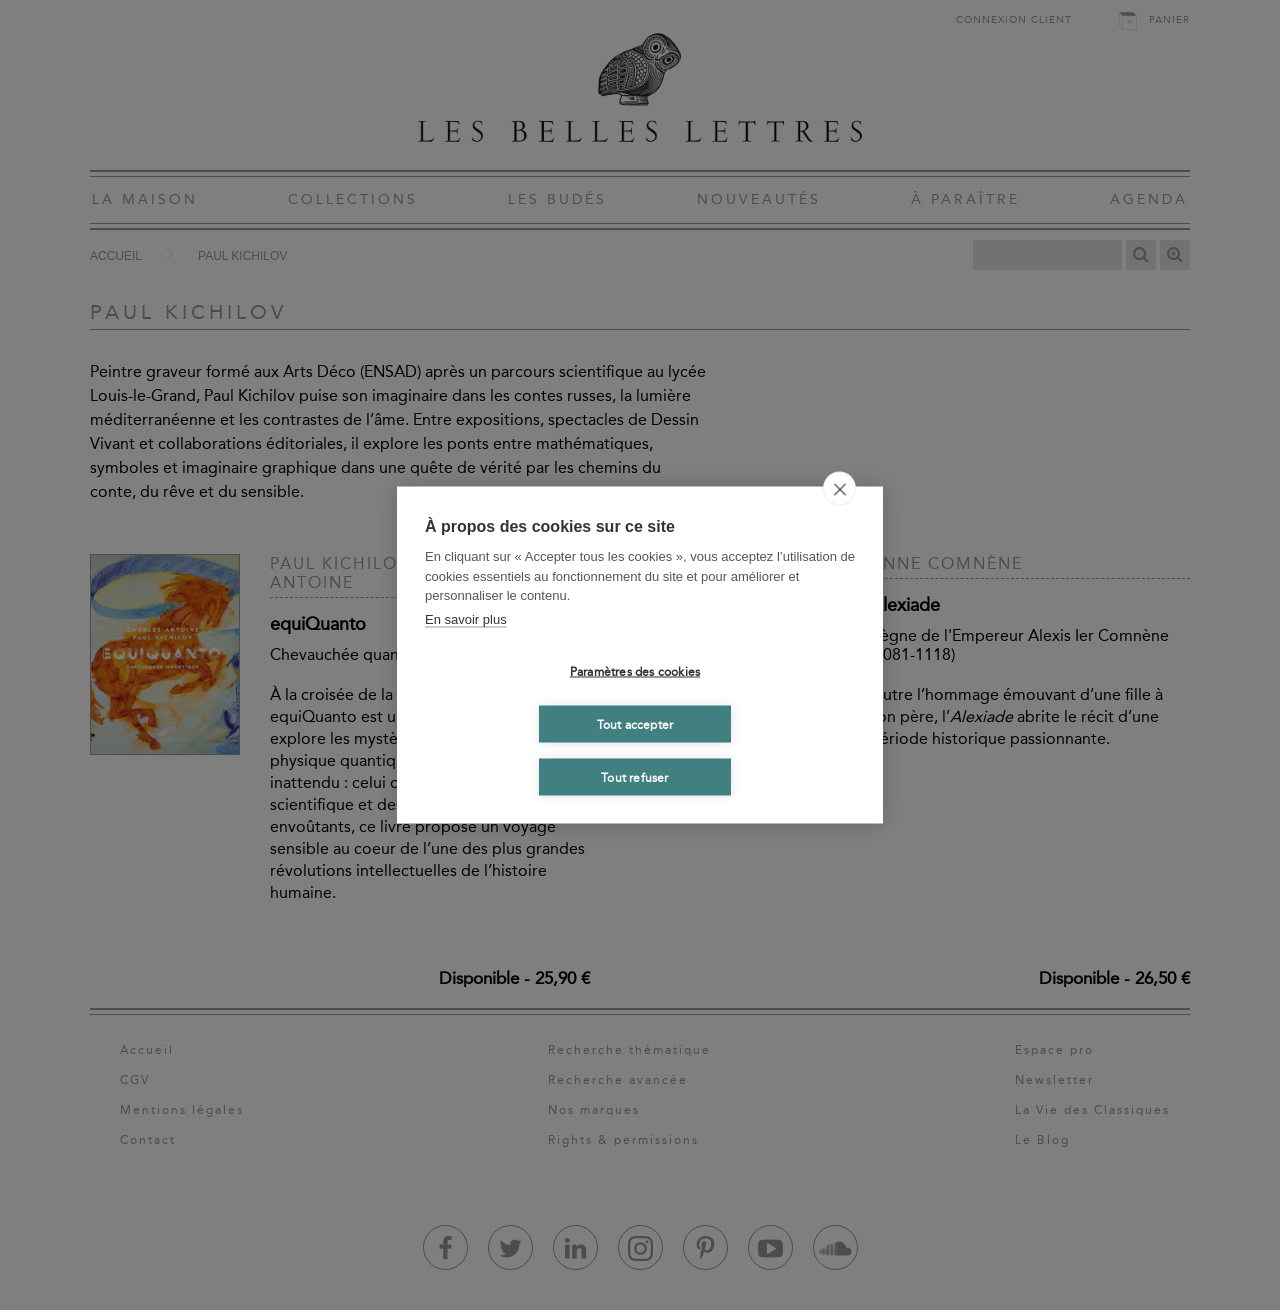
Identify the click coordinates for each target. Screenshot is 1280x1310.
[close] (839, 489)
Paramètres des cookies (635, 671)
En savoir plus (466, 618)
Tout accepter (635, 724)
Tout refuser (634, 777)
